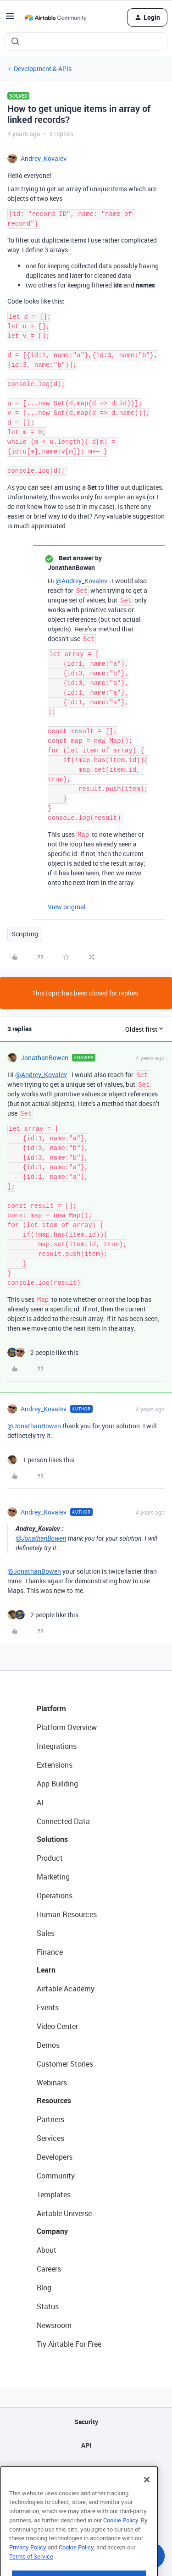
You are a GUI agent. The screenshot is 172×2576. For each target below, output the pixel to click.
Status (48, 2306)
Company (52, 2231)
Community (56, 2176)
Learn (46, 1970)
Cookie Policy (120, 2542)
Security (86, 2421)
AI (40, 1802)
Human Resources (67, 1914)
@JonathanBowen (34, 1425)
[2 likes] (42, 1352)
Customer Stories (65, 2064)
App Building (57, 1784)
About (46, 2250)
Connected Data (63, 1821)
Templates (54, 2194)
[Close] (147, 2502)
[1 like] (40, 1460)
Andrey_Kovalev (44, 158)
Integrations (57, 1746)
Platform (51, 1708)
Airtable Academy (65, 1989)
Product (50, 1858)
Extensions (54, 1765)
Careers (49, 2269)
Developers (54, 2157)
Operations (54, 1896)
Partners (50, 2119)
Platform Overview (67, 1727)
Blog (44, 2288)
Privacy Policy (27, 2569)
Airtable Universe (64, 2213)
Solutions (52, 1839)
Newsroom (54, 2325)
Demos (48, 2045)
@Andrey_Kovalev (81, 580)
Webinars (52, 2083)
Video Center (57, 2026)
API (86, 2445)
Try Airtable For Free (69, 2344)
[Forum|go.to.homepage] (55, 17)
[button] (10, 19)
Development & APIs (43, 68)
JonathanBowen (44, 1057)
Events (48, 2007)
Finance (50, 1952)
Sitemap (86, 2468)
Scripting (24, 933)
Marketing (53, 1877)
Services (50, 2138)
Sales (46, 1933)
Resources (54, 2100)
